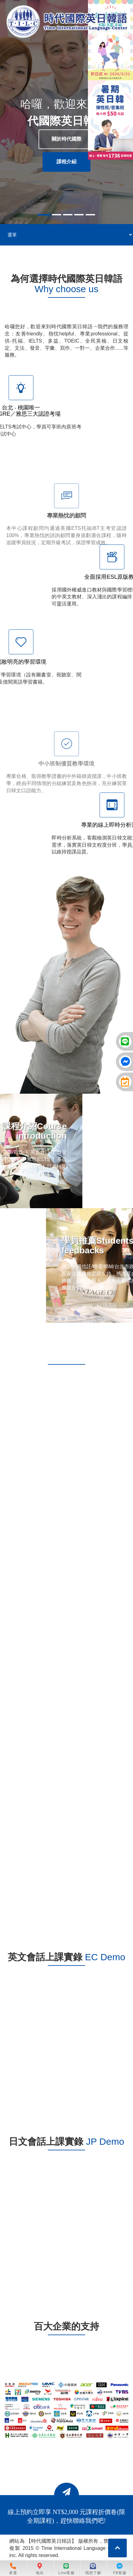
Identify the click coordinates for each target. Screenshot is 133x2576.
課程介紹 (66, 161)
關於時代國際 (66, 139)
